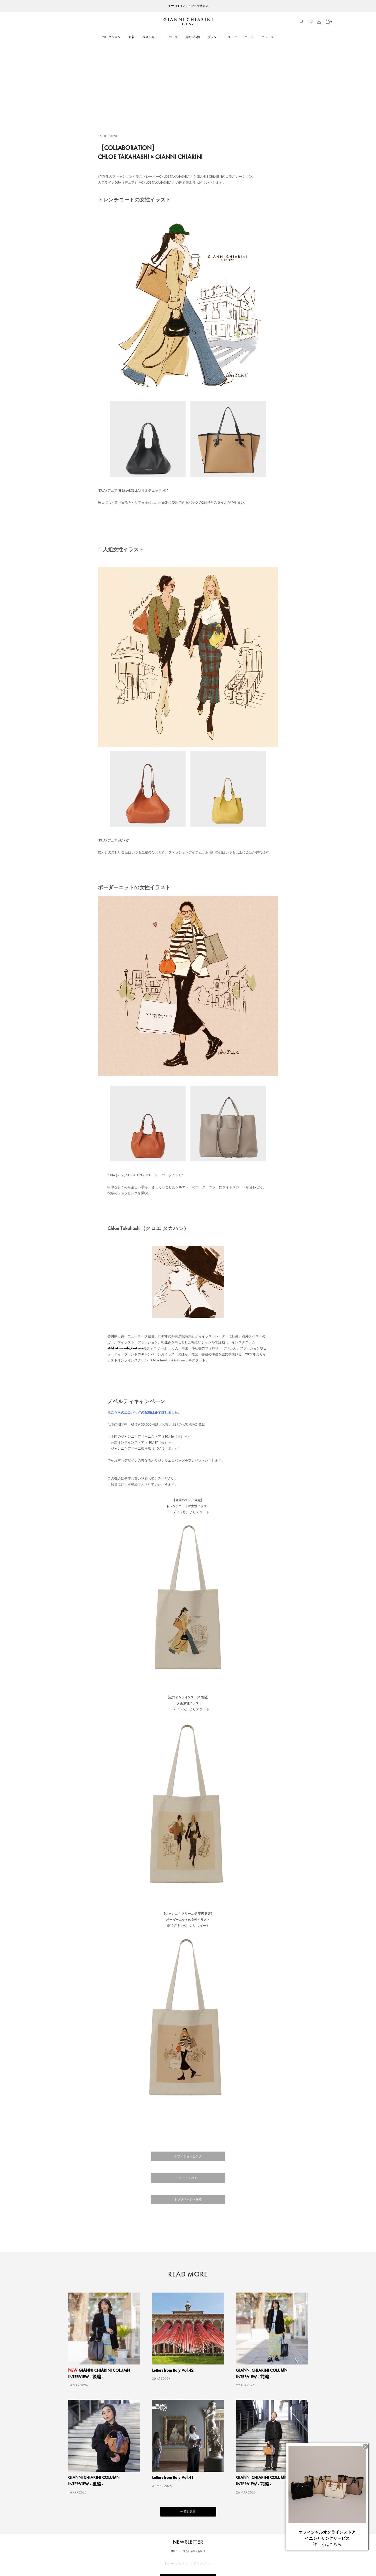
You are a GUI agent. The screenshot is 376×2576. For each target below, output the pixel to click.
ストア (232, 37)
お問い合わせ (99, 2549)
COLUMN (50, 2517)
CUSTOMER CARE (103, 2527)
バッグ (173, 37)
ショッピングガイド (104, 2542)
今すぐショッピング (188, 2069)
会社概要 (217, 2555)
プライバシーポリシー (226, 2549)
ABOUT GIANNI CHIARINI (172, 2527)
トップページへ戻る (188, 2112)
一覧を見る (188, 2424)
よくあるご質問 (101, 2555)
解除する (188, 2504)
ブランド (213, 37)
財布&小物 (193, 37)
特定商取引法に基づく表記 (229, 2542)
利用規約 (217, 2536)
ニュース (268, 37)
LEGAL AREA (220, 2527)
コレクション (111, 37)
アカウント (98, 2536)
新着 (131, 37)
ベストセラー (151, 37)
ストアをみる (188, 2090)
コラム (249, 37)
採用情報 (159, 2562)
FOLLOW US (276, 2527)
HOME (38, 2517)
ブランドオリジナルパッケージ (112, 2562)
